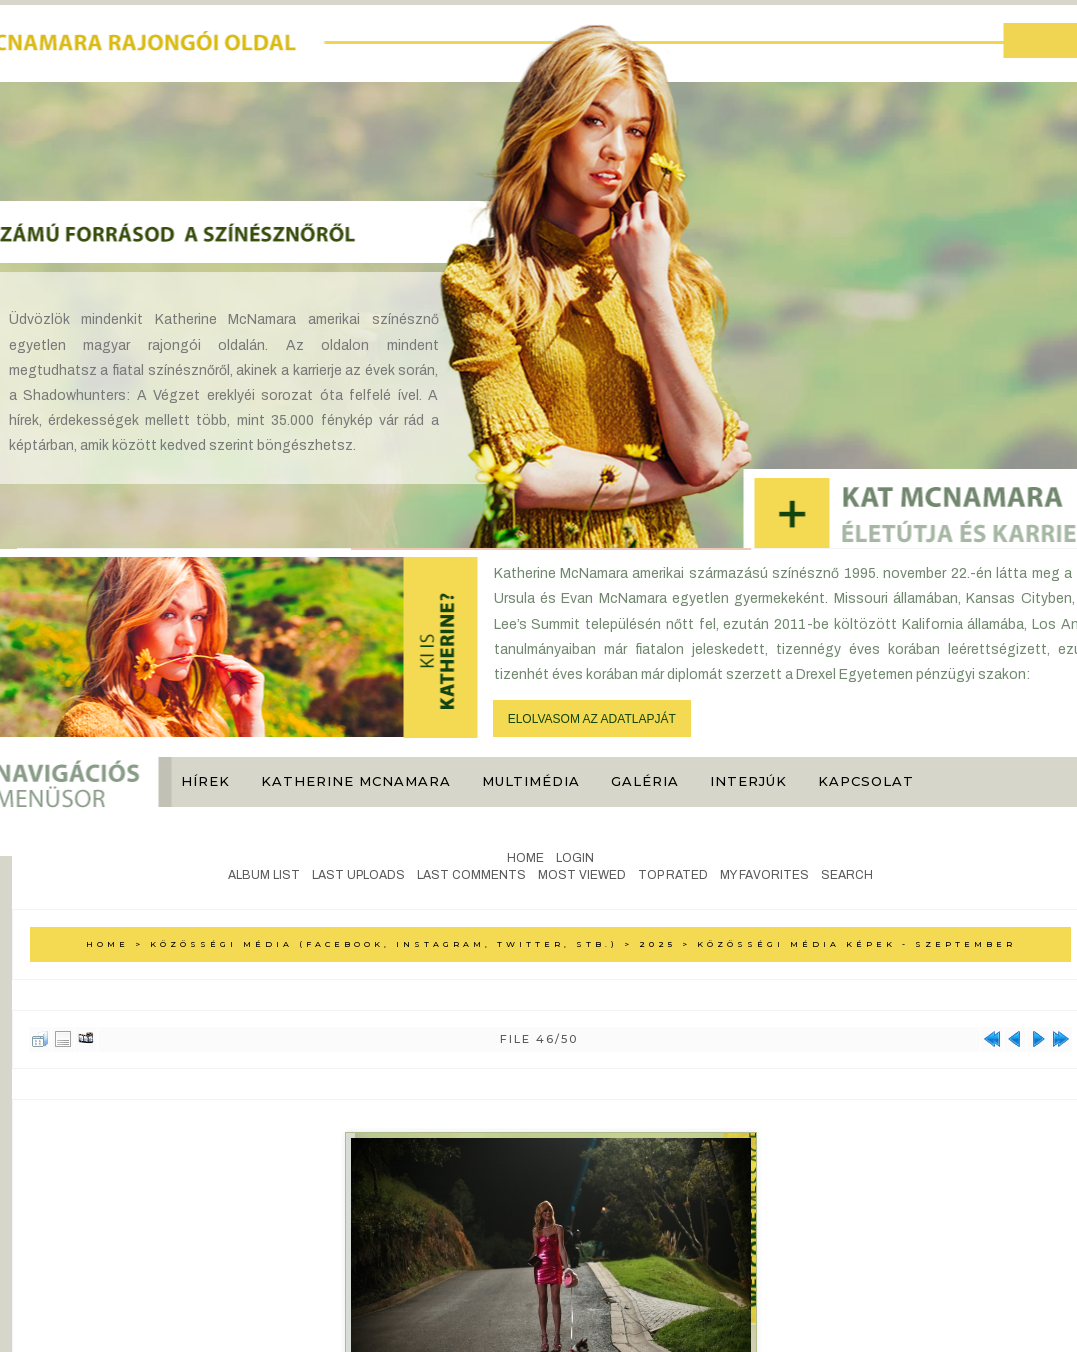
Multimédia (531, 781)
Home (525, 858)
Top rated (673, 875)
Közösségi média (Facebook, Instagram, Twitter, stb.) (384, 944)
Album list (264, 875)
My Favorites (764, 875)
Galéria (645, 781)
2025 (657, 944)
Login (575, 858)
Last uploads (358, 875)
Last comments (471, 875)
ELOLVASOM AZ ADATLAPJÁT (592, 719)
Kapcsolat (866, 781)
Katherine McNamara (356, 781)
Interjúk (748, 781)
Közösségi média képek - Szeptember (856, 944)
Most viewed (582, 875)
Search (847, 875)
